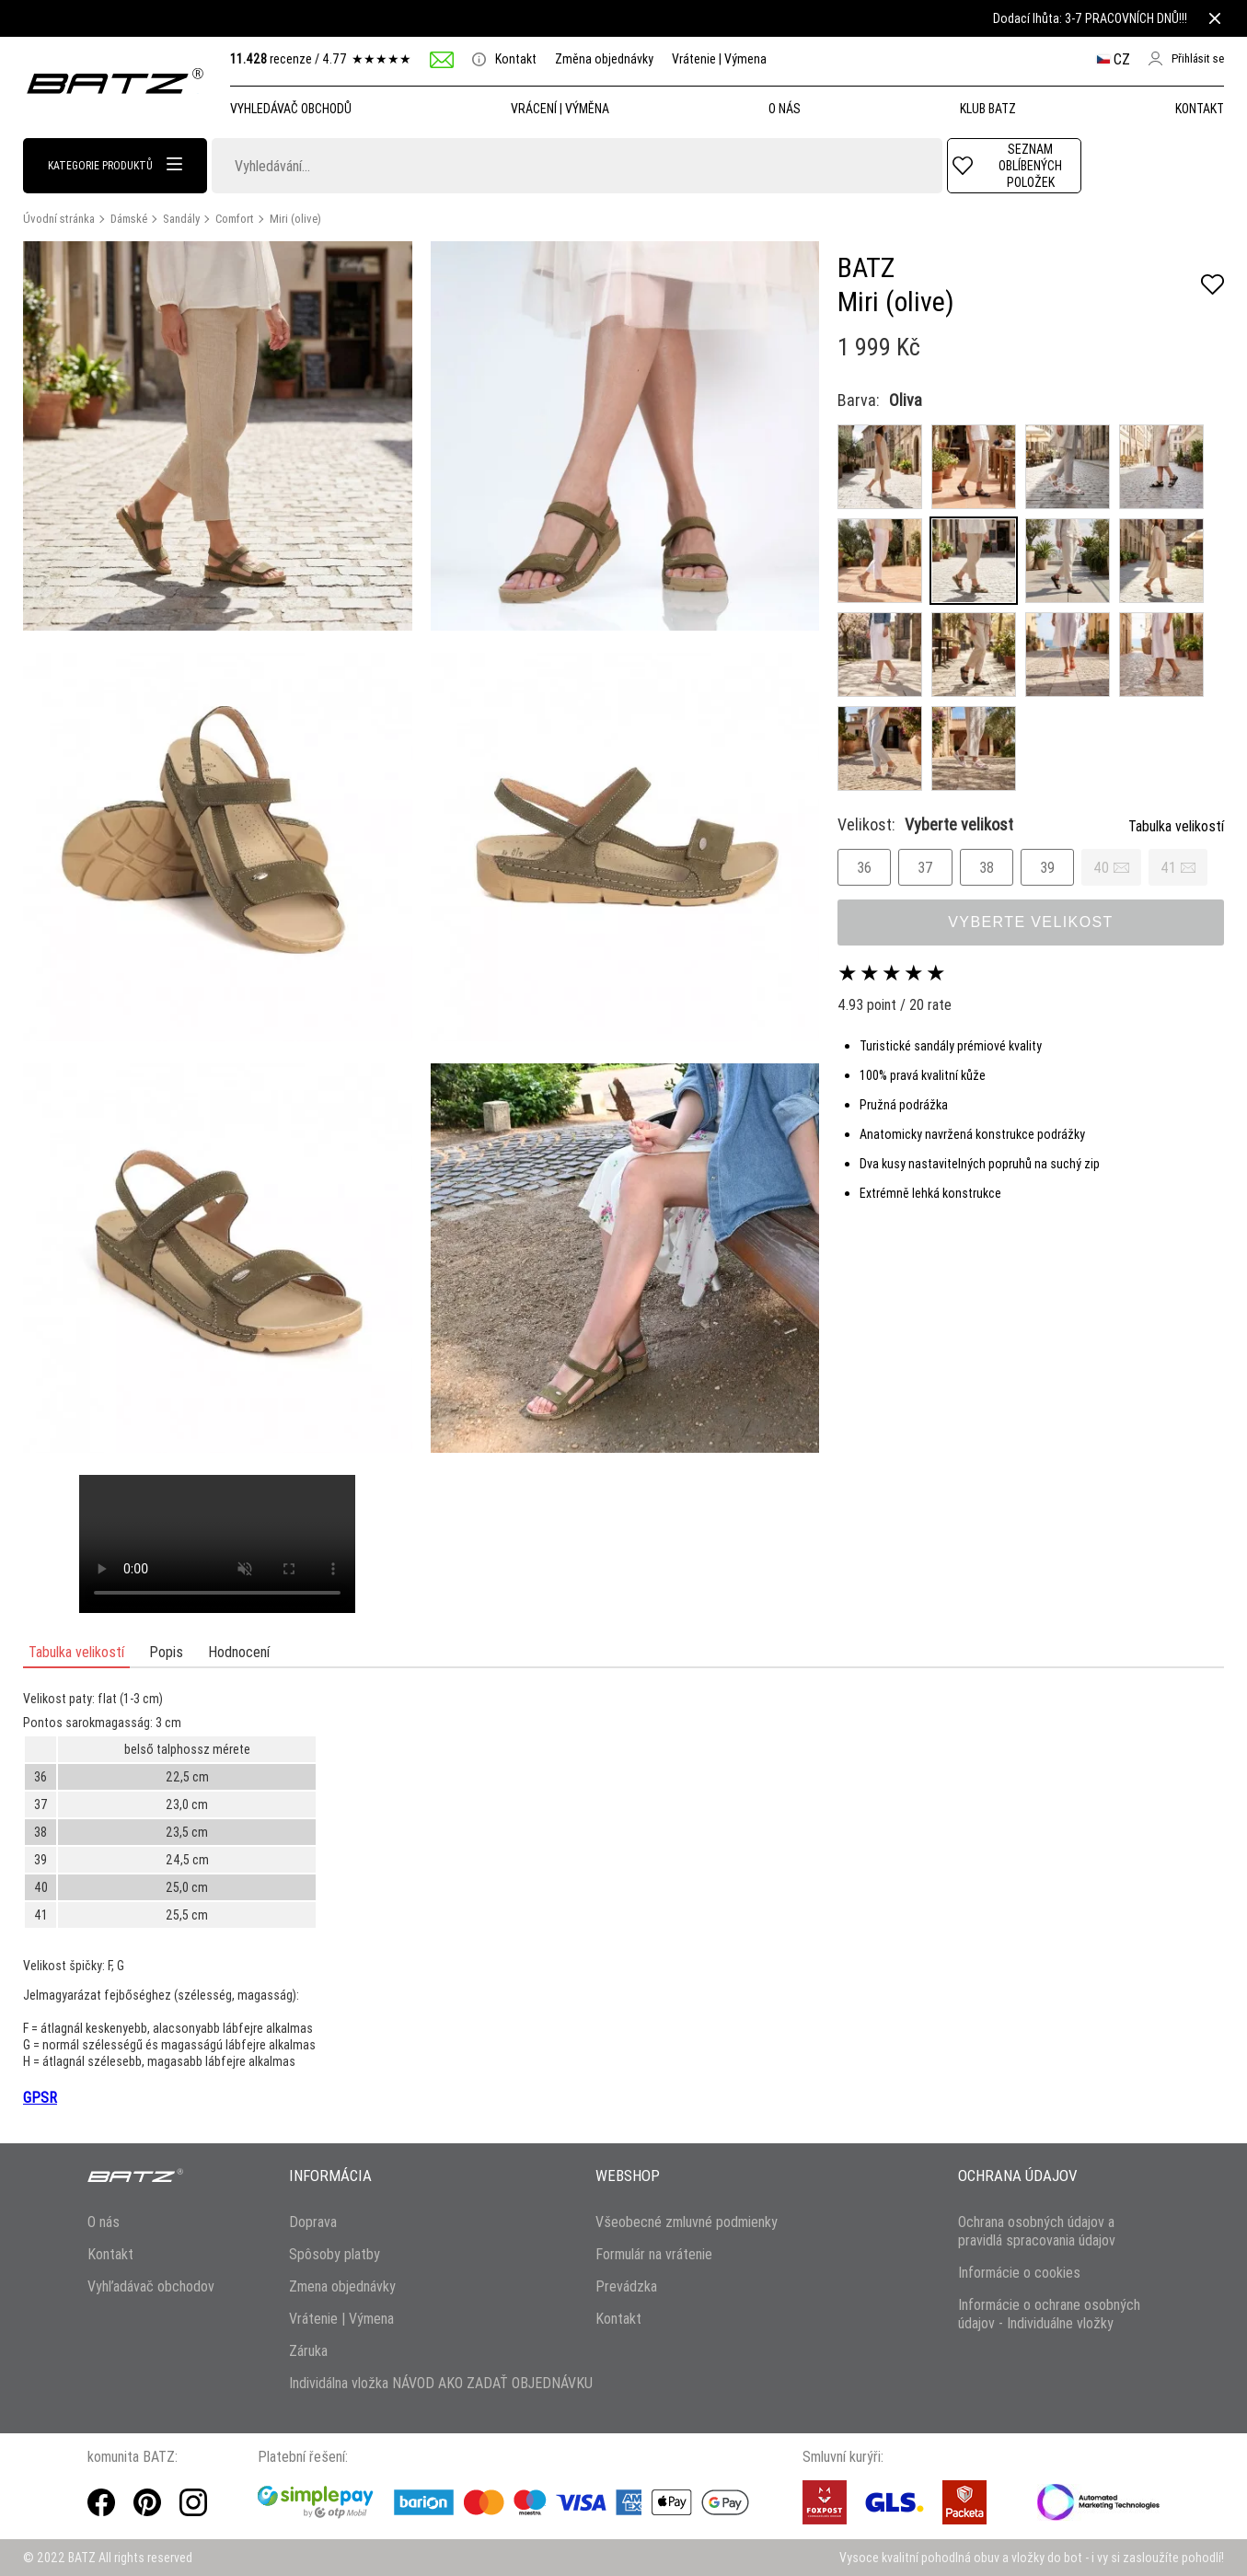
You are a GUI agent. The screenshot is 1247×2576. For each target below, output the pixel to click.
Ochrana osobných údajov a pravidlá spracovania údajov (1036, 2230)
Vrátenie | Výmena (719, 59)
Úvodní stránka (59, 218)
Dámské (128, 218)
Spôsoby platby (334, 2254)
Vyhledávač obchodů (291, 108)
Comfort (234, 218)
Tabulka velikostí (1176, 826)
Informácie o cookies (1019, 2272)
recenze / (320, 59)
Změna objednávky (604, 59)
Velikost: (925, 824)
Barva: (858, 400)
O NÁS (784, 108)
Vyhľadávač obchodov (150, 2286)
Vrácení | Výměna (560, 108)
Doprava (313, 2221)
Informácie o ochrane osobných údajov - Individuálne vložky (1049, 2313)
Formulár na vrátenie (653, 2254)
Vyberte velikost (1031, 922)
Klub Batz (988, 108)
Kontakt (504, 59)
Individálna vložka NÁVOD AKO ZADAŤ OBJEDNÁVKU (441, 2382)
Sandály (181, 218)
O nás (103, 2221)
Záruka (308, 2350)
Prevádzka (626, 2286)
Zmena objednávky (342, 2286)
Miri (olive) (295, 218)
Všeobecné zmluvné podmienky (686, 2221)
